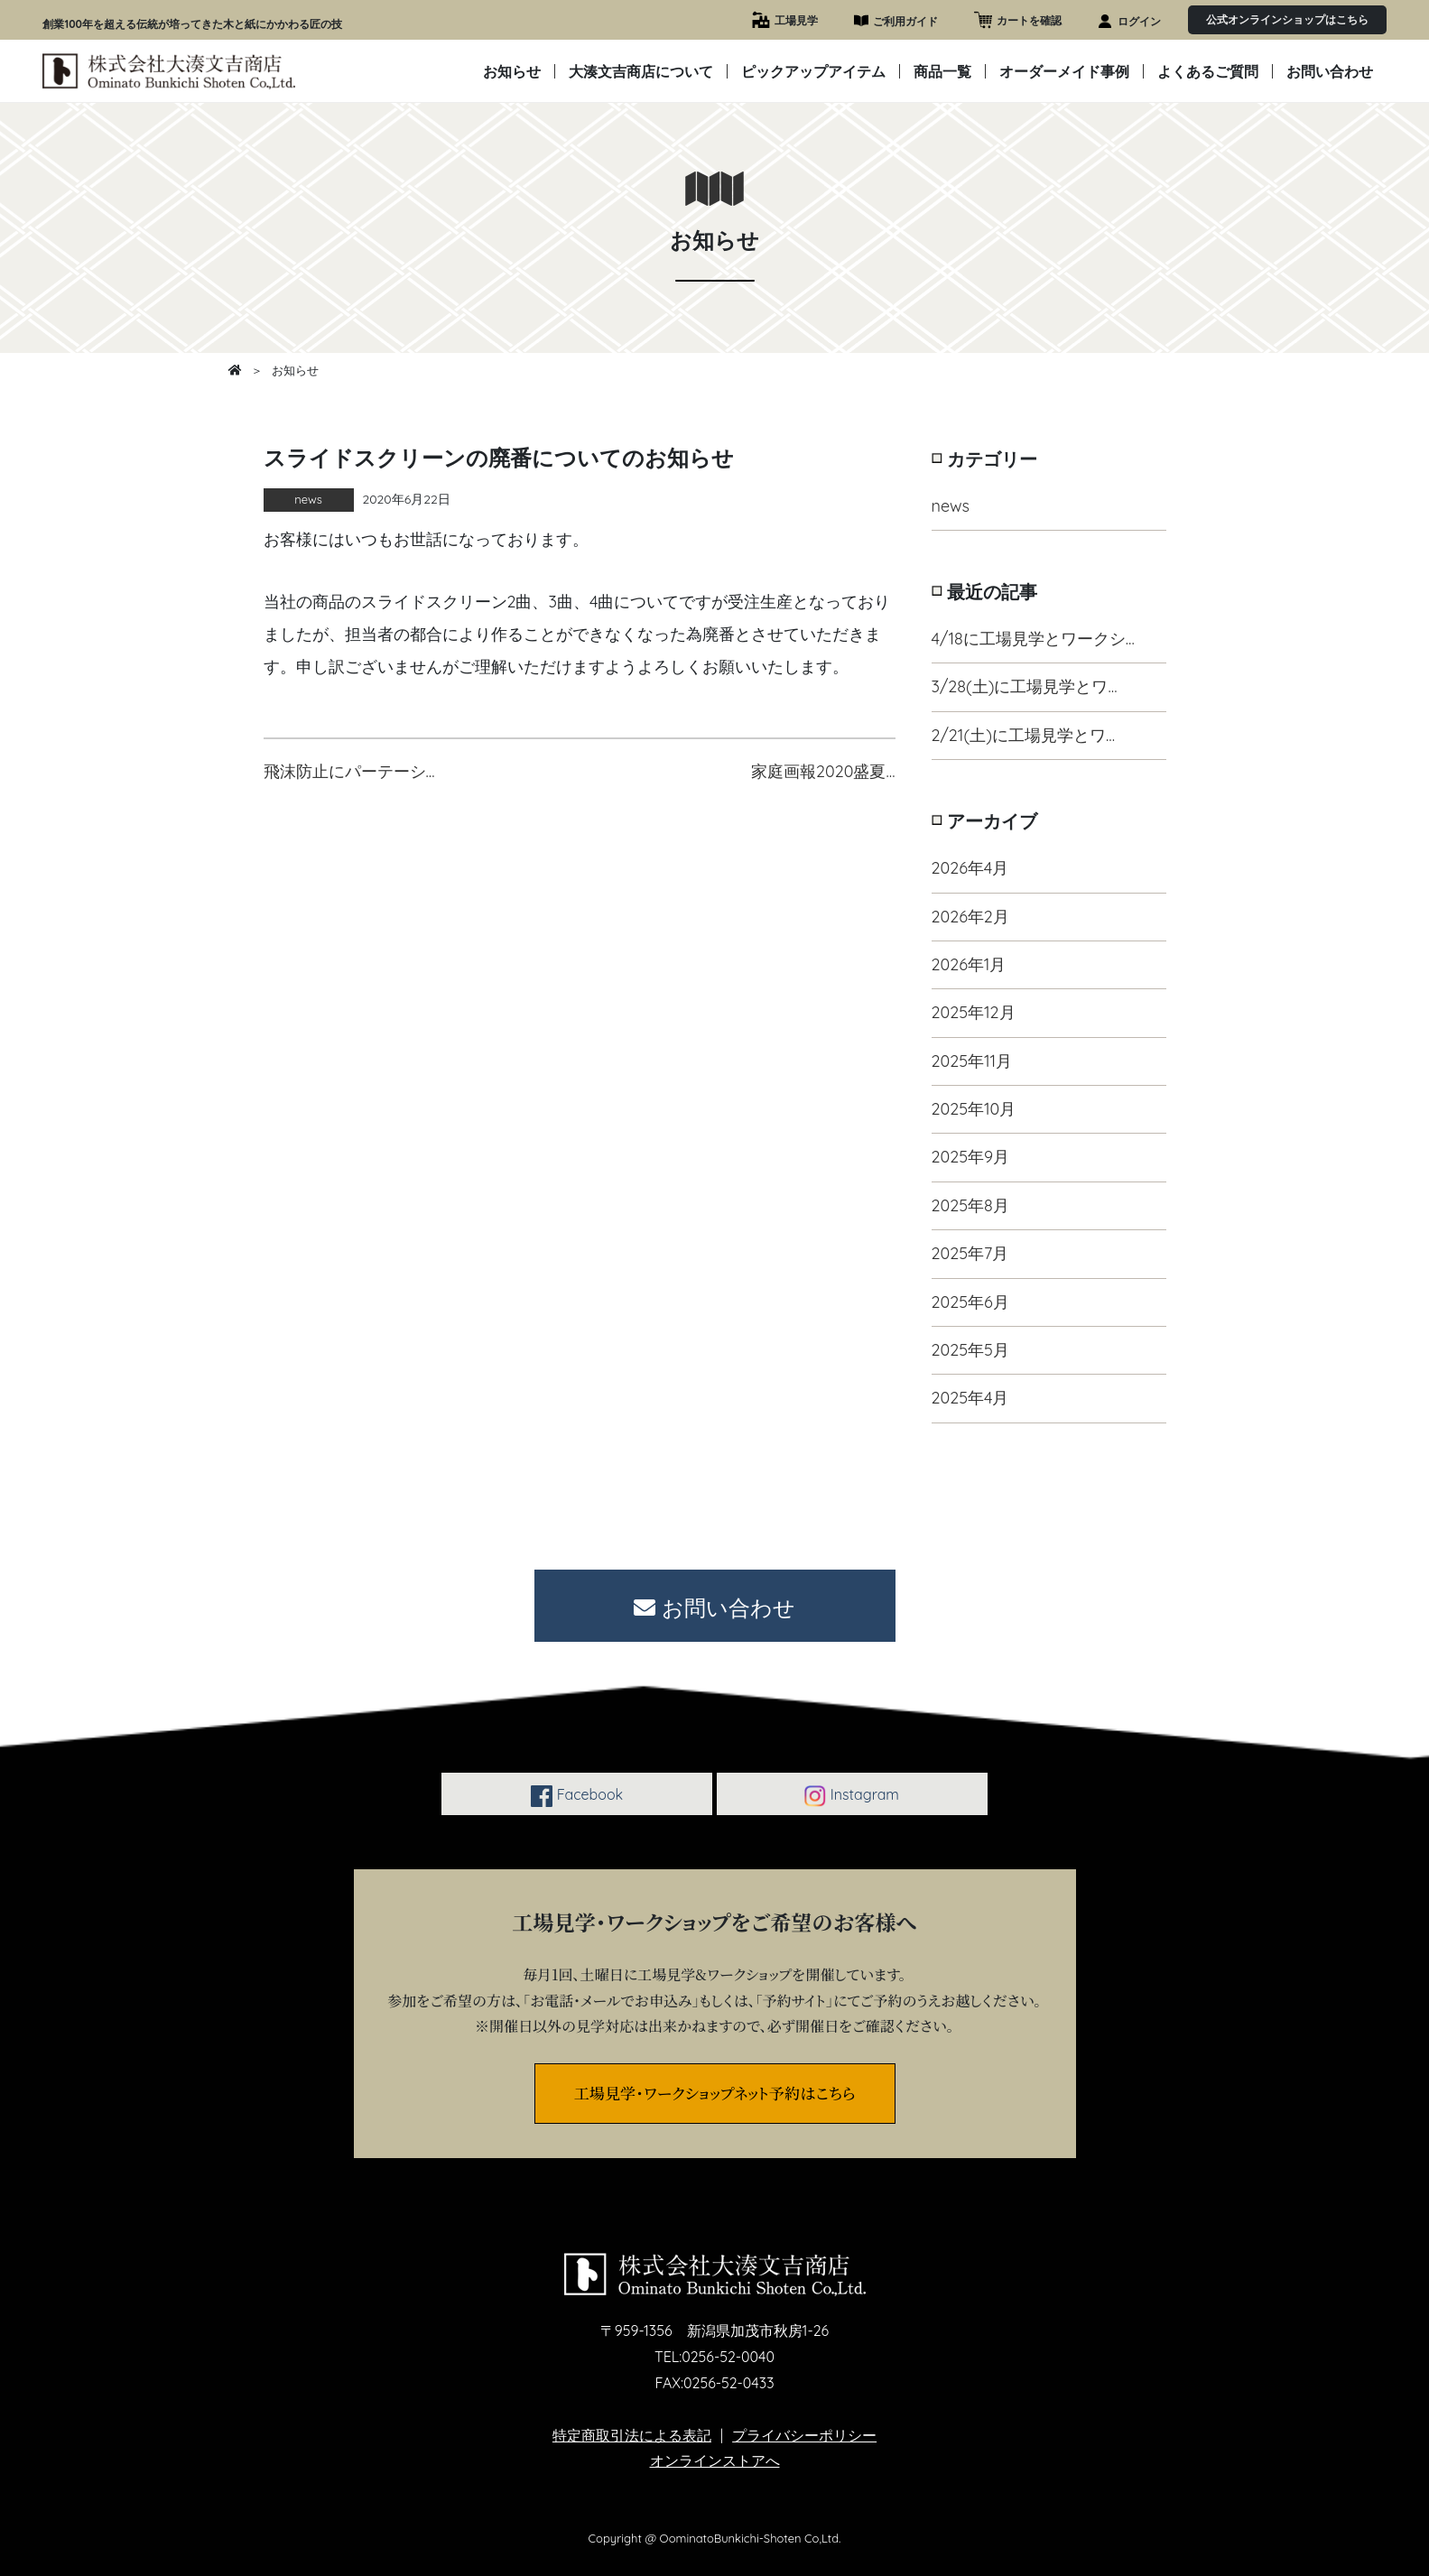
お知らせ (512, 71)
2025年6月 (970, 1302)
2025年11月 (972, 1061)
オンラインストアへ (715, 2460)
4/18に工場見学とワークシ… (1033, 638)
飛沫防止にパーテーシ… (349, 771)
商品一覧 (942, 71)
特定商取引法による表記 (631, 2435)
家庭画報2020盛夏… (823, 771)
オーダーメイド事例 (1064, 71)
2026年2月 (970, 916)
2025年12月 (974, 1012)
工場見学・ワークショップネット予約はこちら (715, 2092)
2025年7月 (970, 1253)
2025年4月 (970, 1397)
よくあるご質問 (1207, 71)
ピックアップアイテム (813, 71)
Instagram (851, 1796)
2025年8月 (970, 1205)
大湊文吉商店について (641, 71)
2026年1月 (969, 964)
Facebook (577, 1796)
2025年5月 (970, 1349)
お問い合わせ (1329, 71)
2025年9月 (971, 1156)
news (951, 506)
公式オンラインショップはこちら (1287, 19)
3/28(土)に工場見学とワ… (1025, 686)
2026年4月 (970, 867)
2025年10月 (974, 1108)
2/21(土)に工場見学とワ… (1024, 735)
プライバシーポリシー (804, 2435)
